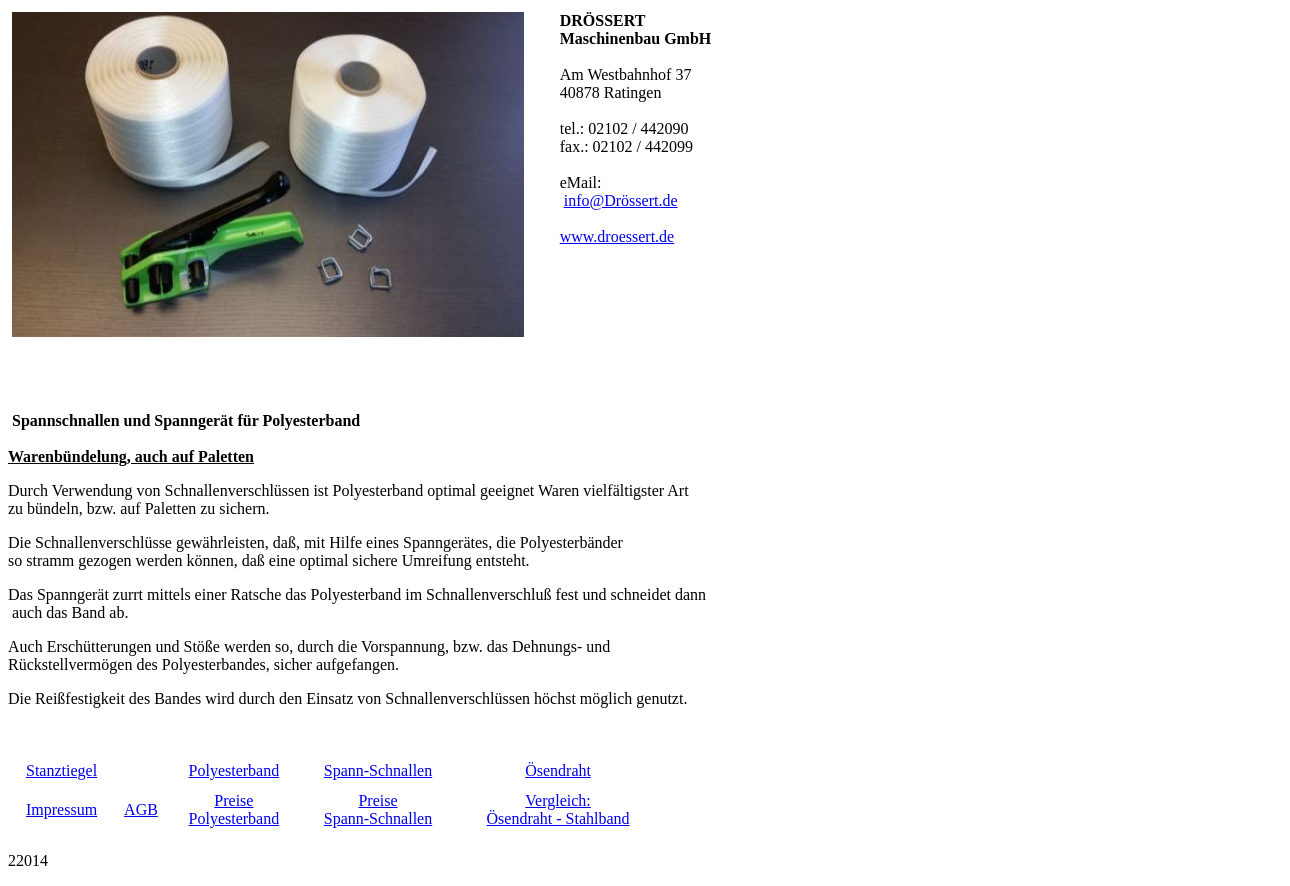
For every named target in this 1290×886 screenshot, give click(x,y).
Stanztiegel (61, 770)
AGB (141, 809)
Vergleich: (557, 800)
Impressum (61, 809)
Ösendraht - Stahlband (558, 818)
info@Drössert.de (621, 200)
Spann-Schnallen (378, 770)
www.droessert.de (617, 236)
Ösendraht (558, 770)
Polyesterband (234, 770)
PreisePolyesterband (234, 809)
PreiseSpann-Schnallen (378, 809)
